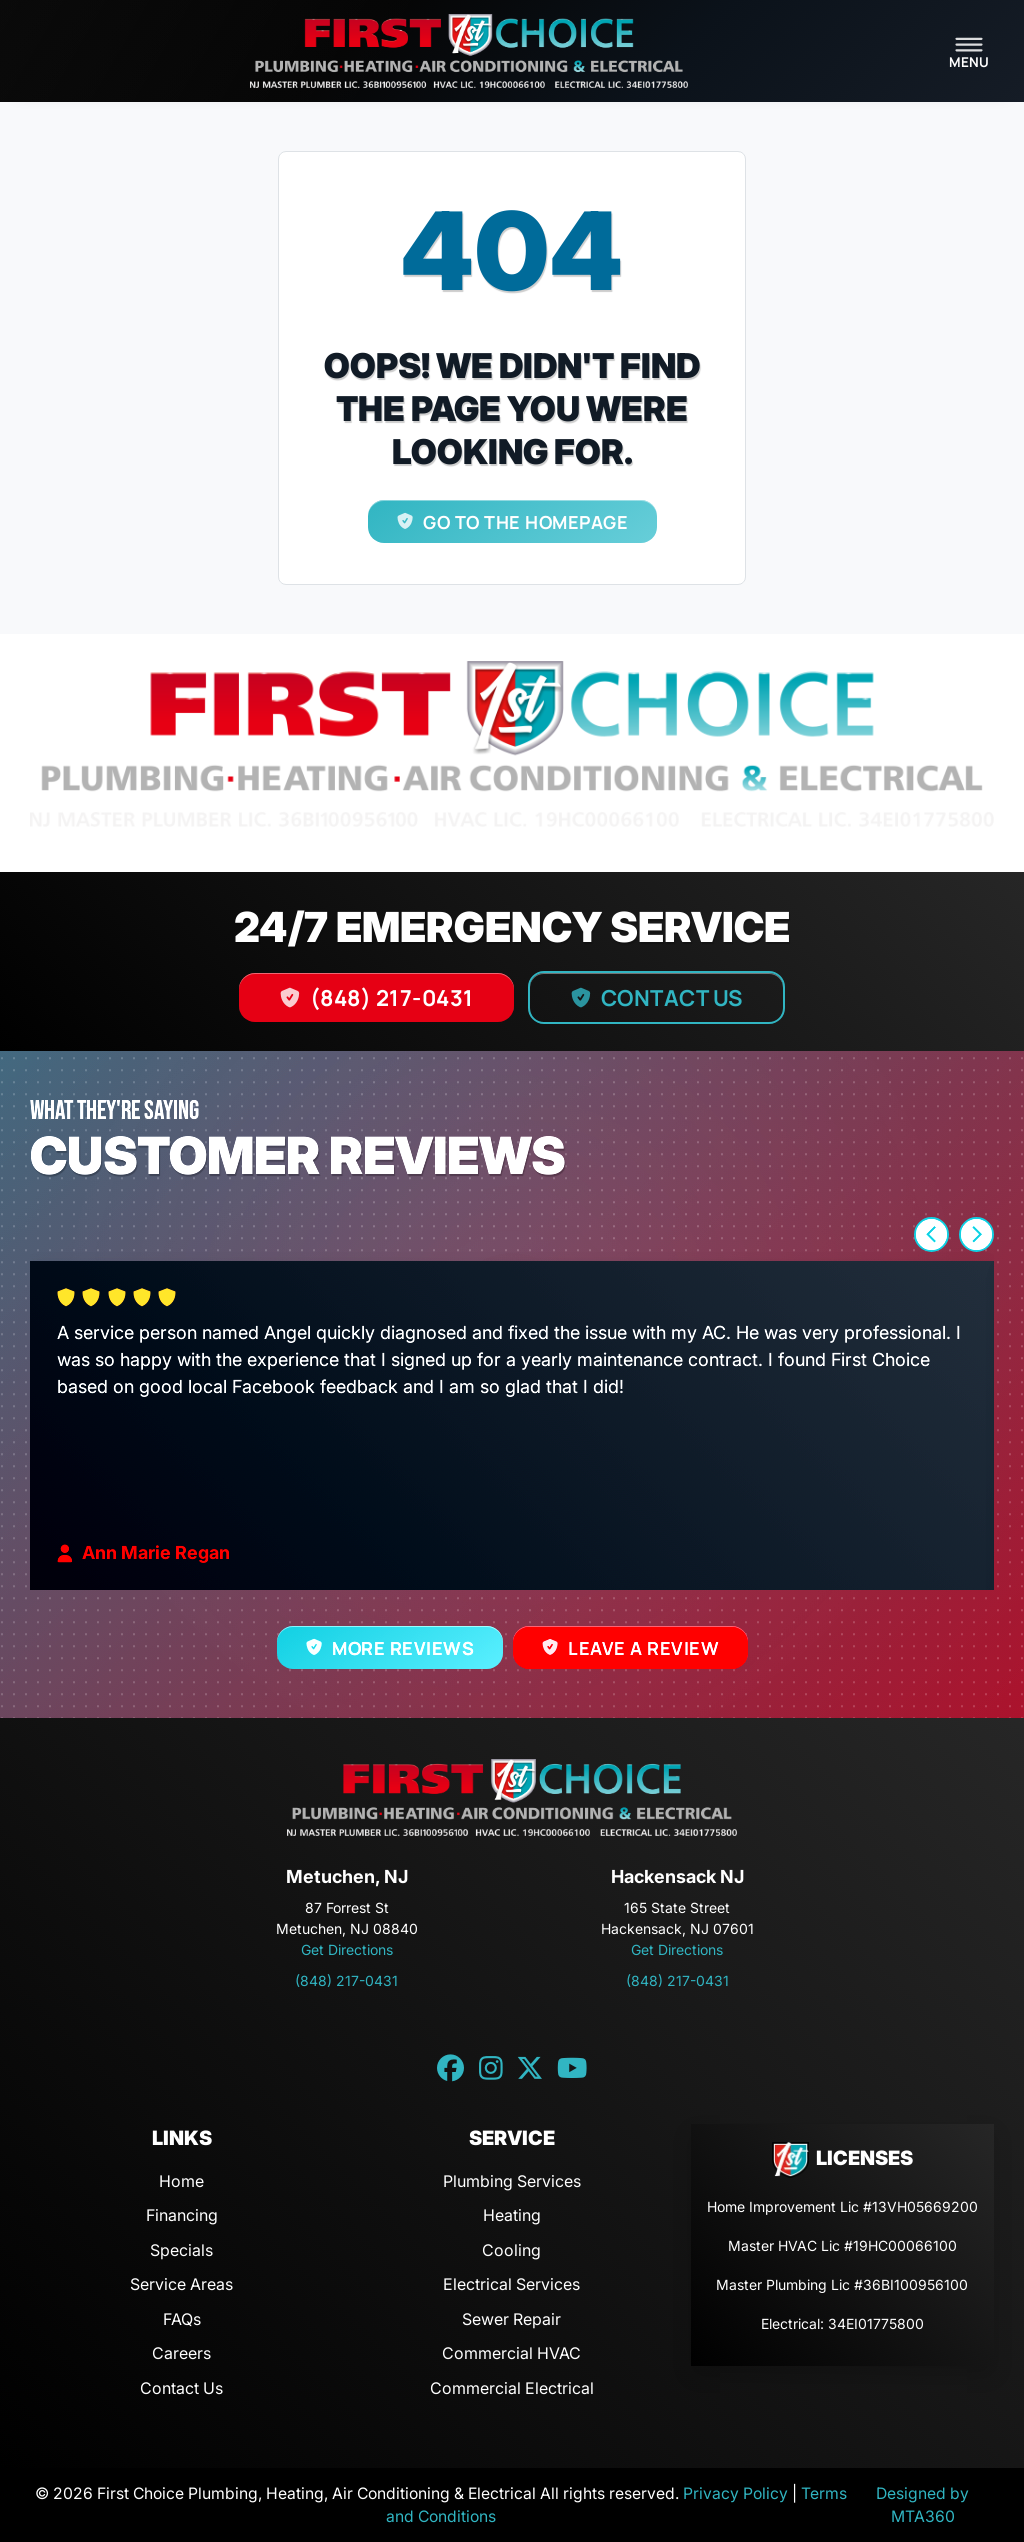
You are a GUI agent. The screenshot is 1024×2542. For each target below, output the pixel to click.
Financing (182, 2215)
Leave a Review (643, 1648)
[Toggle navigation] (969, 51)
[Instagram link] (491, 2069)
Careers (181, 2353)
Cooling (511, 2250)
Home (181, 2181)
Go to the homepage (525, 522)
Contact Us (672, 997)
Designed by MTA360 (922, 2505)
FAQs (182, 2319)
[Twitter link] (530, 2069)
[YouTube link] (572, 2069)
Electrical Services (511, 2284)
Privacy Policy (735, 2493)
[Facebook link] (450, 2069)
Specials (181, 2250)
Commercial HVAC (511, 2353)
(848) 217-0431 (392, 997)
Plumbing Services (512, 2181)
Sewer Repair (511, 2319)
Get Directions (347, 1949)
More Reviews (403, 1648)
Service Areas (181, 2284)
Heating (512, 2215)
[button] (931, 1234)
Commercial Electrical (512, 2388)
